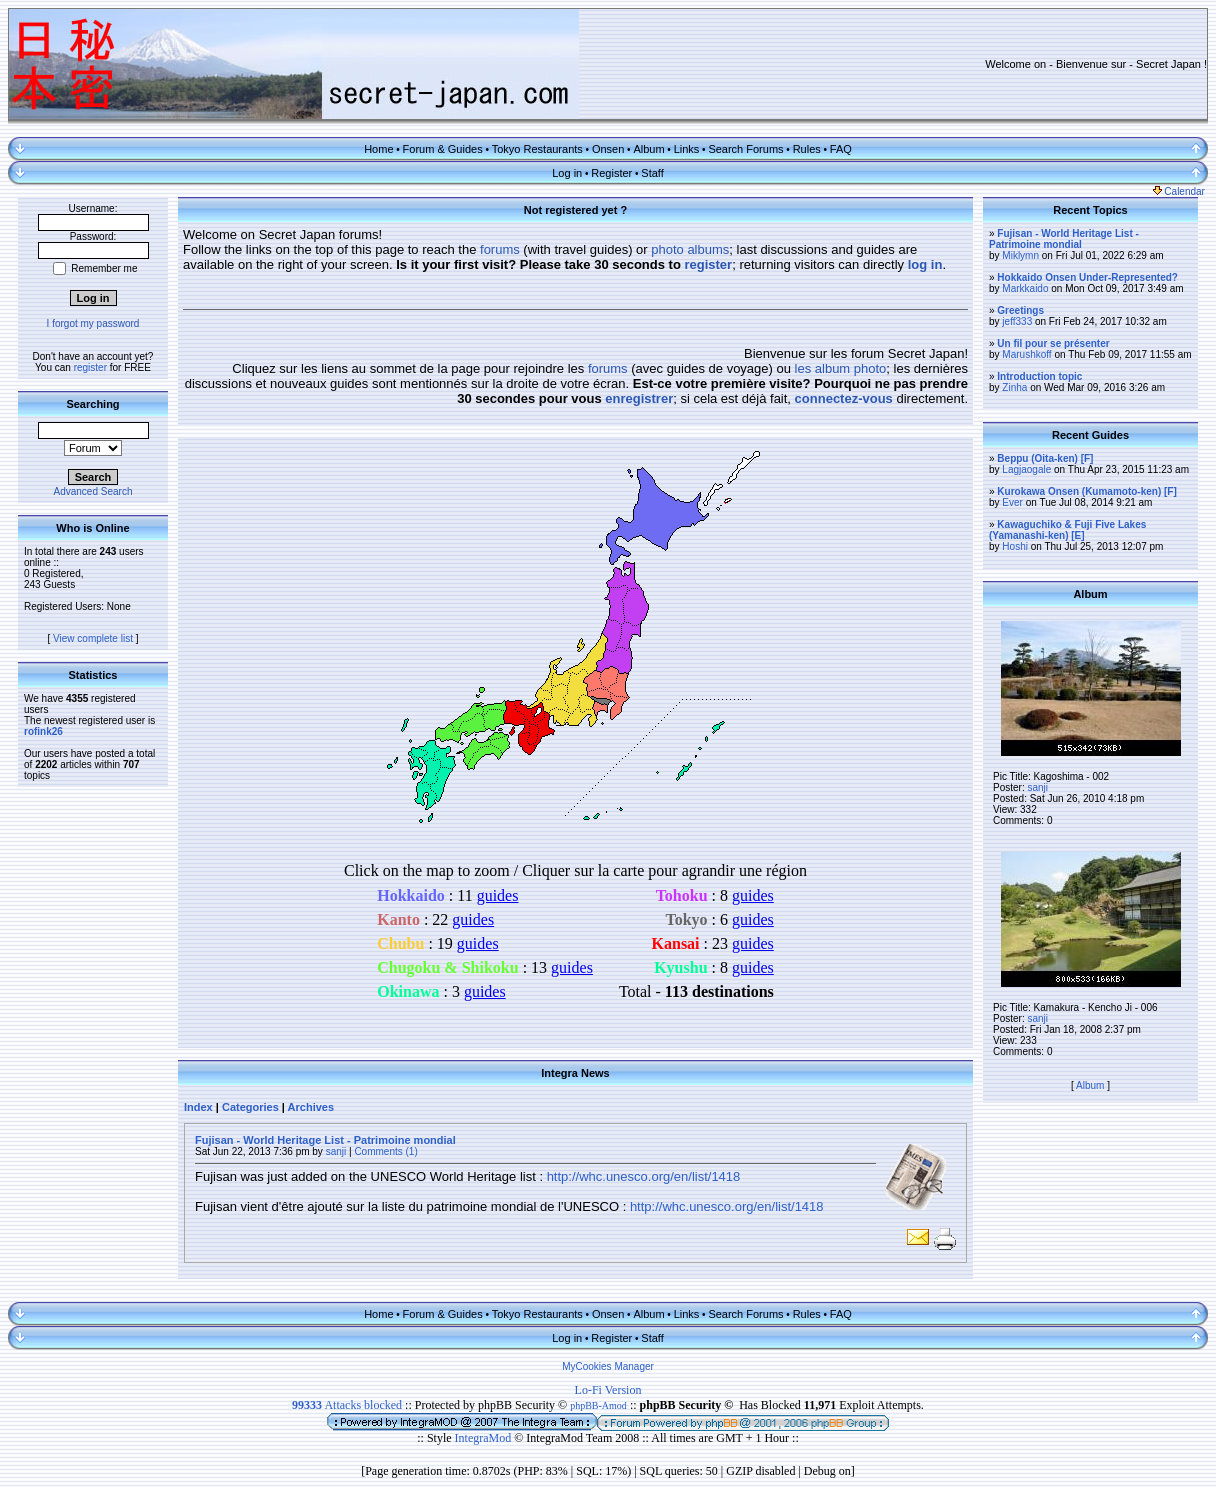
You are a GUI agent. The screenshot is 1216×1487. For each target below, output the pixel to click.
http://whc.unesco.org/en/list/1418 (644, 1176)
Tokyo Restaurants (537, 149)
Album (648, 149)
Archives (311, 1107)
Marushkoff (1026, 354)
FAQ (841, 149)
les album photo (841, 368)
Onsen (608, 149)
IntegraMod (485, 1438)
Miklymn (1020, 255)
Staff (652, 173)
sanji (336, 1151)
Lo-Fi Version (608, 1390)
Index (198, 1107)
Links (687, 149)
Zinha (1014, 387)
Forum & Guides (443, 149)
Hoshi (1015, 546)
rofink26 (43, 731)
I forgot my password (93, 323)
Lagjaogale (1026, 469)
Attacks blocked (347, 1405)
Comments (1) (385, 1151)
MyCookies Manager (608, 1366)
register (90, 367)
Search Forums (745, 149)
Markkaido (1025, 288)
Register (611, 173)
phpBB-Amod (598, 1405)
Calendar (1179, 191)
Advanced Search (93, 491)
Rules (807, 149)
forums (500, 249)
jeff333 (1017, 321)
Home (378, 149)
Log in (567, 173)
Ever (1012, 502)
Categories (250, 1107)
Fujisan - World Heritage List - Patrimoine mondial (325, 1140)
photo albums (690, 249)
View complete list (93, 638)
